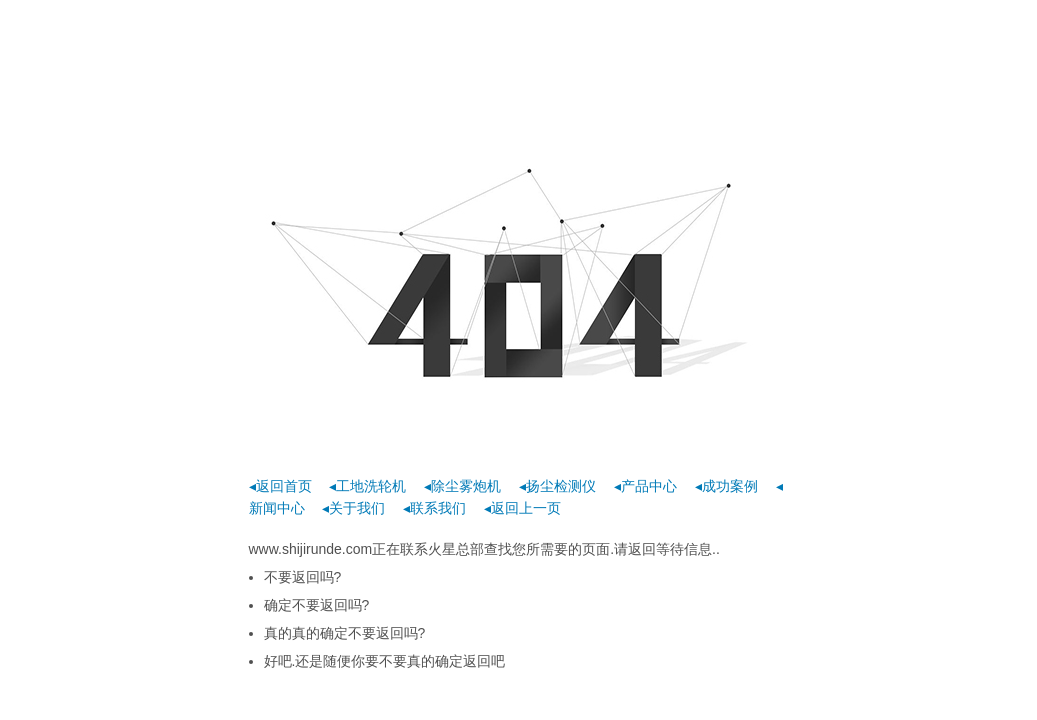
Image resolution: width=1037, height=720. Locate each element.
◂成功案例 (726, 486)
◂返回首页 (280, 486)
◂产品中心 (645, 486)
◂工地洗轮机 (367, 486)
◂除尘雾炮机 (462, 486)
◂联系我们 (434, 508)
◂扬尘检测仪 (557, 486)
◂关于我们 (353, 508)
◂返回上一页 (522, 508)
